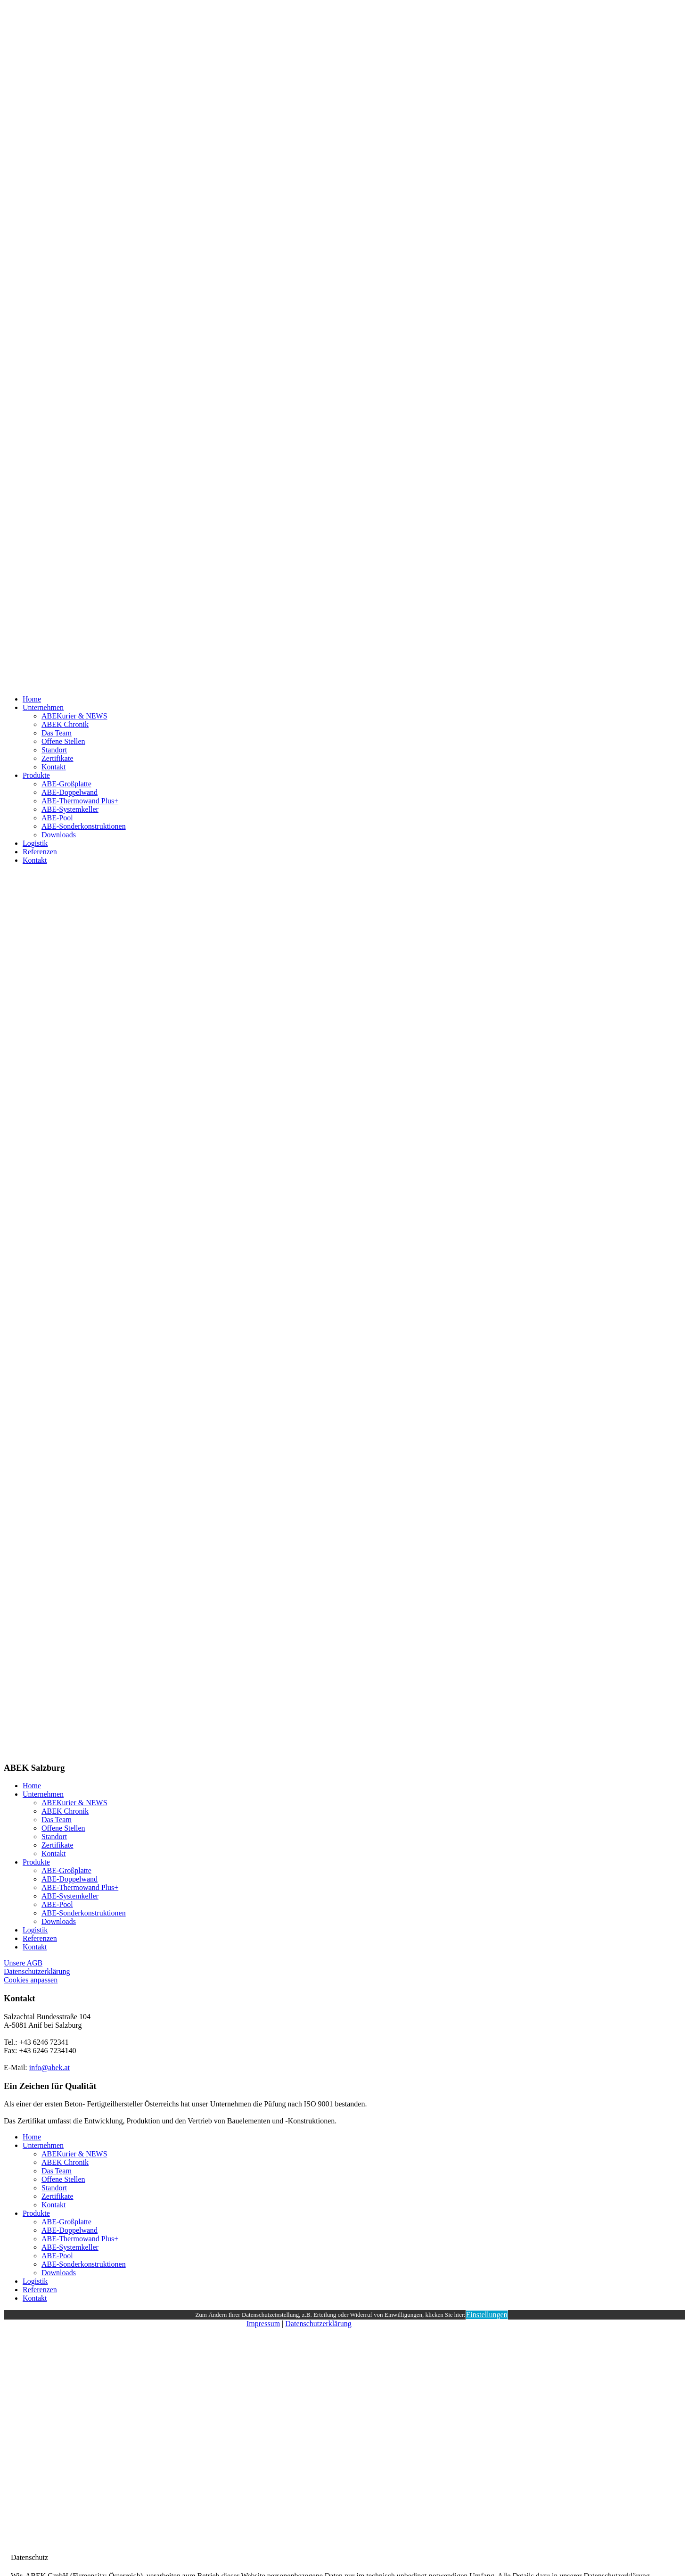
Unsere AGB (23, 1963)
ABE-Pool (57, 818)
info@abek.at (49, 2068)
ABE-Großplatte (66, 784)
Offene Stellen (63, 741)
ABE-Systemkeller (69, 809)
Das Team (56, 733)
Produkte (36, 775)
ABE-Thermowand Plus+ (79, 801)
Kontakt (53, 767)
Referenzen (40, 852)
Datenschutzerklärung (37, 1971)
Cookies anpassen (30, 1980)
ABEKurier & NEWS (74, 716)
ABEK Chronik (65, 724)
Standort (54, 750)
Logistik (35, 843)
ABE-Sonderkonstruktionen (83, 826)
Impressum (263, 2324)
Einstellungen (487, 2315)
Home (32, 699)
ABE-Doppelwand (69, 792)
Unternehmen (43, 707)
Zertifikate (57, 758)
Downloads (58, 835)
